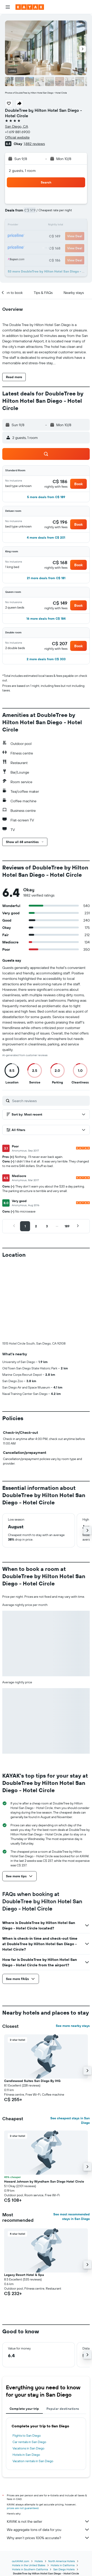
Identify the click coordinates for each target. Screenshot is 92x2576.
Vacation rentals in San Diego (33, 2385)
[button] (8, 7)
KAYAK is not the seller (48, 2446)
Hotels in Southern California (30, 2493)
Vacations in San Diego (28, 2373)
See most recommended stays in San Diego (71, 2141)
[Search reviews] (49, 1101)
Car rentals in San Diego (29, 2366)
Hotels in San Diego (26, 2379)
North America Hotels (61, 2485)
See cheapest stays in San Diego (70, 2045)
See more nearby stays (73, 1950)
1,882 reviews (34, 143)
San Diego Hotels (64, 2493)
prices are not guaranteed (22, 2432)
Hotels (39, 2485)
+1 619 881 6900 (17, 132)
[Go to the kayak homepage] (29, 7)
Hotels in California (62, 2489)
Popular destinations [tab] (62, 2333)
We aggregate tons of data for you (48, 2454)
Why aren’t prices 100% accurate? (48, 2462)
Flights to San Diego (27, 2360)
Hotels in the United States (28, 2489)
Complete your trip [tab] (24, 2333)
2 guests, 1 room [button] (22, 170)
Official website (17, 137)
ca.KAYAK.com (20, 2485)
